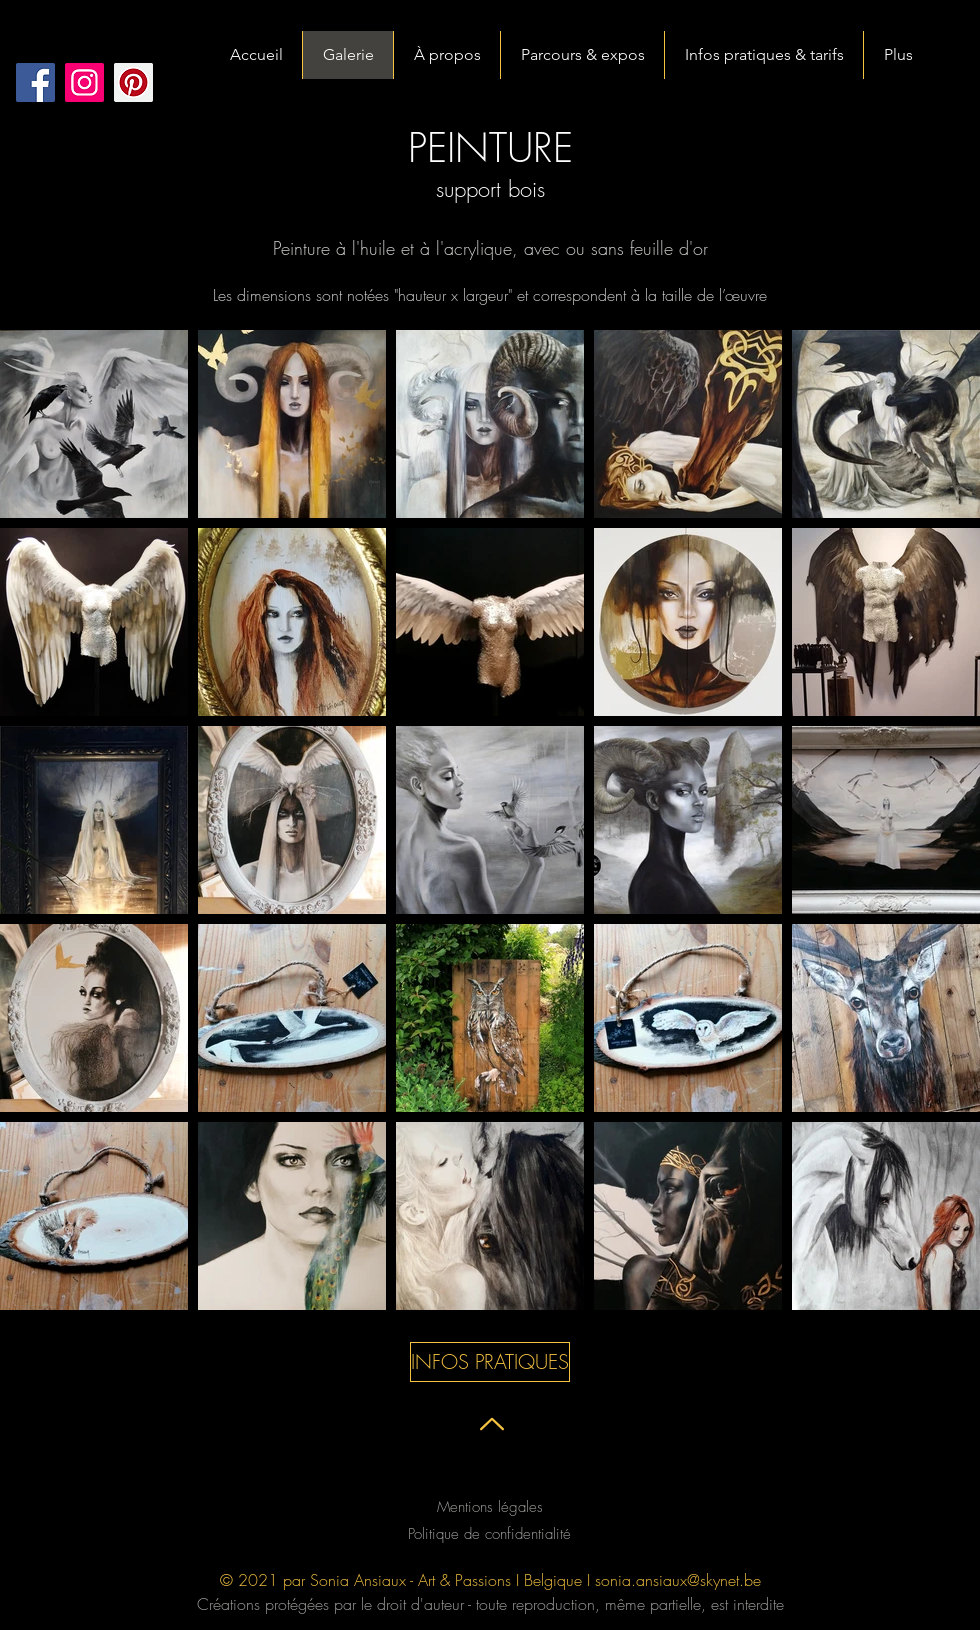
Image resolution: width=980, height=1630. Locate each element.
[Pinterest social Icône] (133, 82)
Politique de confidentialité (489, 1534)
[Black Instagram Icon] (557, 1485)
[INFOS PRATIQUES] (490, 1362)
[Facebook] (35, 82)
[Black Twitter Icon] (509, 1485)
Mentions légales (490, 1507)
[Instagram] (84, 82)
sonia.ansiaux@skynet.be (678, 1580)
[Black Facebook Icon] (461, 1485)
